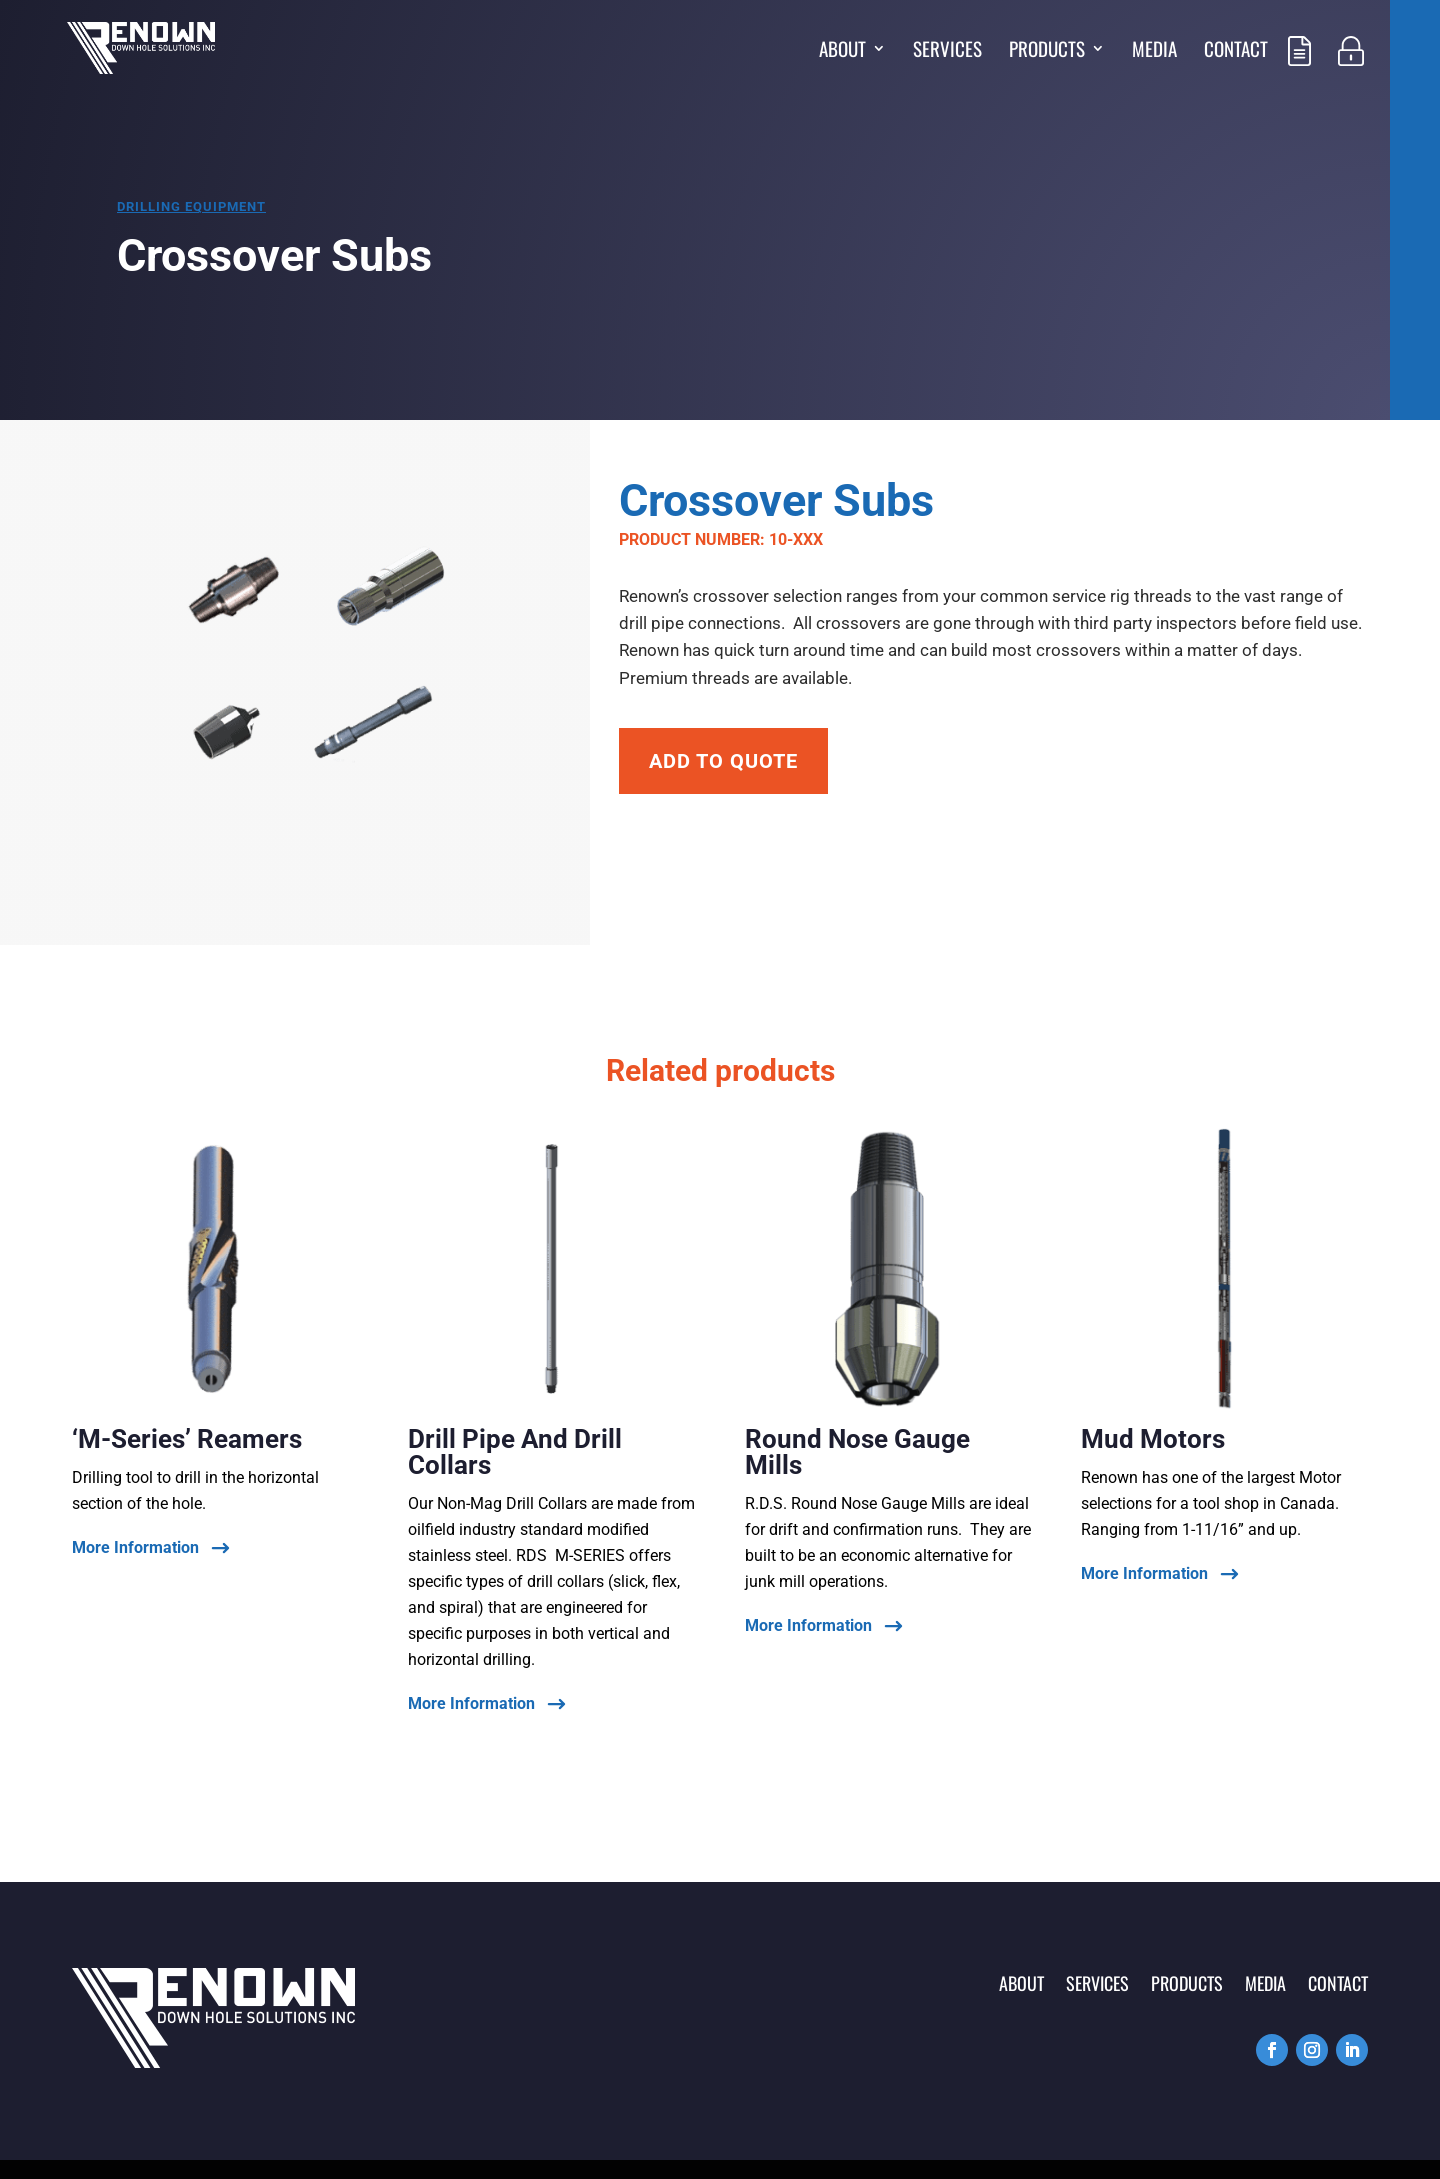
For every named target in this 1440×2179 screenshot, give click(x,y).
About (842, 51)
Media (1154, 51)
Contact (1236, 51)
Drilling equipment (191, 206)
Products (1047, 51)
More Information (135, 1548)
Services (947, 51)
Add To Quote (723, 761)
